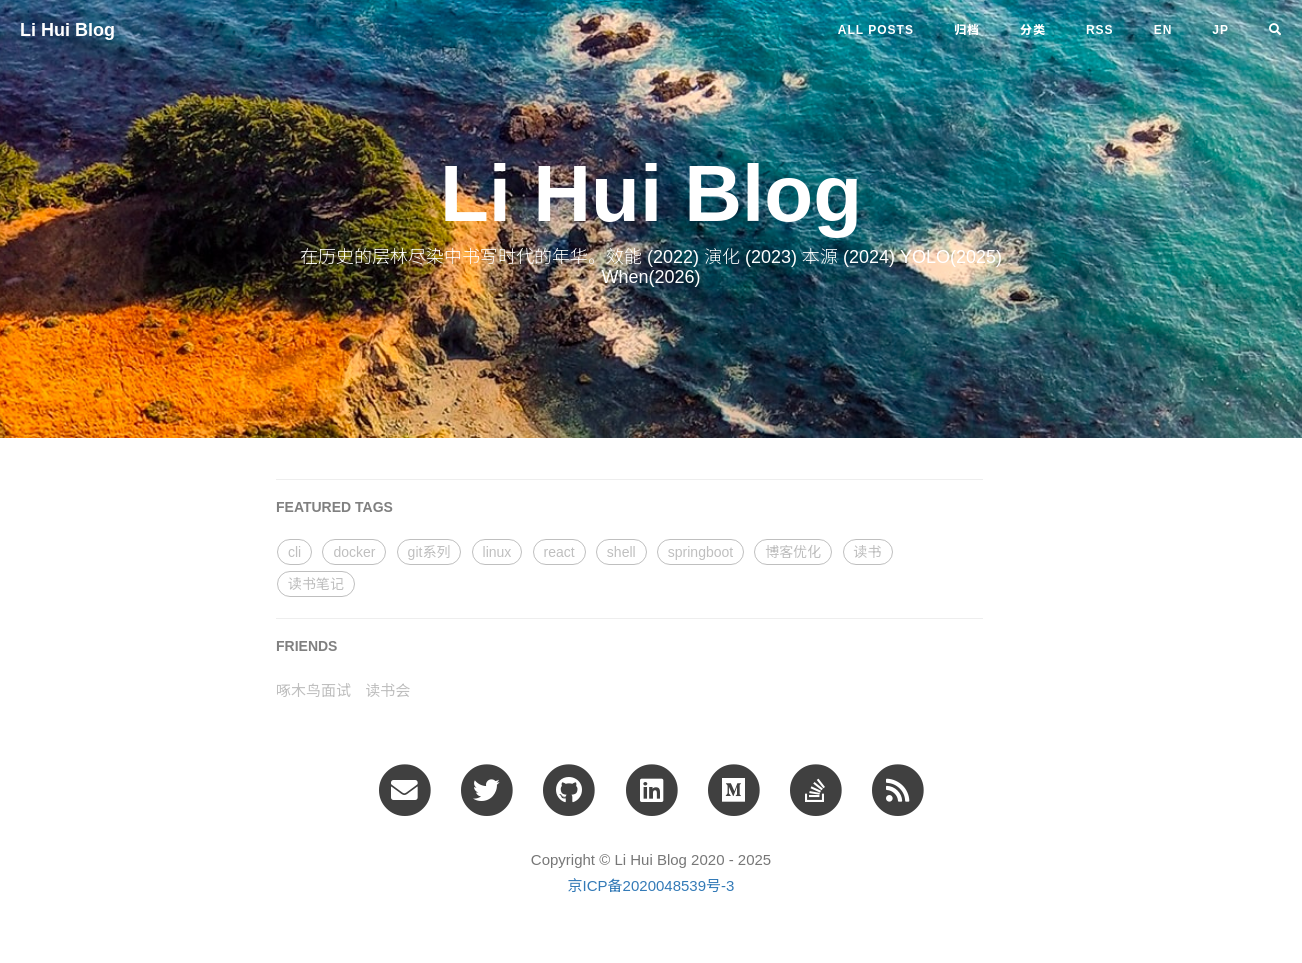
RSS (1100, 30)
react (559, 552)
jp (1220, 30)
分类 (1033, 30)
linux (497, 552)
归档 (967, 30)
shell (621, 552)
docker (354, 552)
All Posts (876, 30)
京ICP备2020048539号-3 (651, 885)
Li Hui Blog (67, 30)
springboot (700, 552)
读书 (868, 552)
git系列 (429, 552)
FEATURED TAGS (334, 507)
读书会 (387, 690)
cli (294, 552)
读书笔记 (316, 584)
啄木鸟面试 (313, 690)
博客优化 (793, 552)
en (1163, 30)
